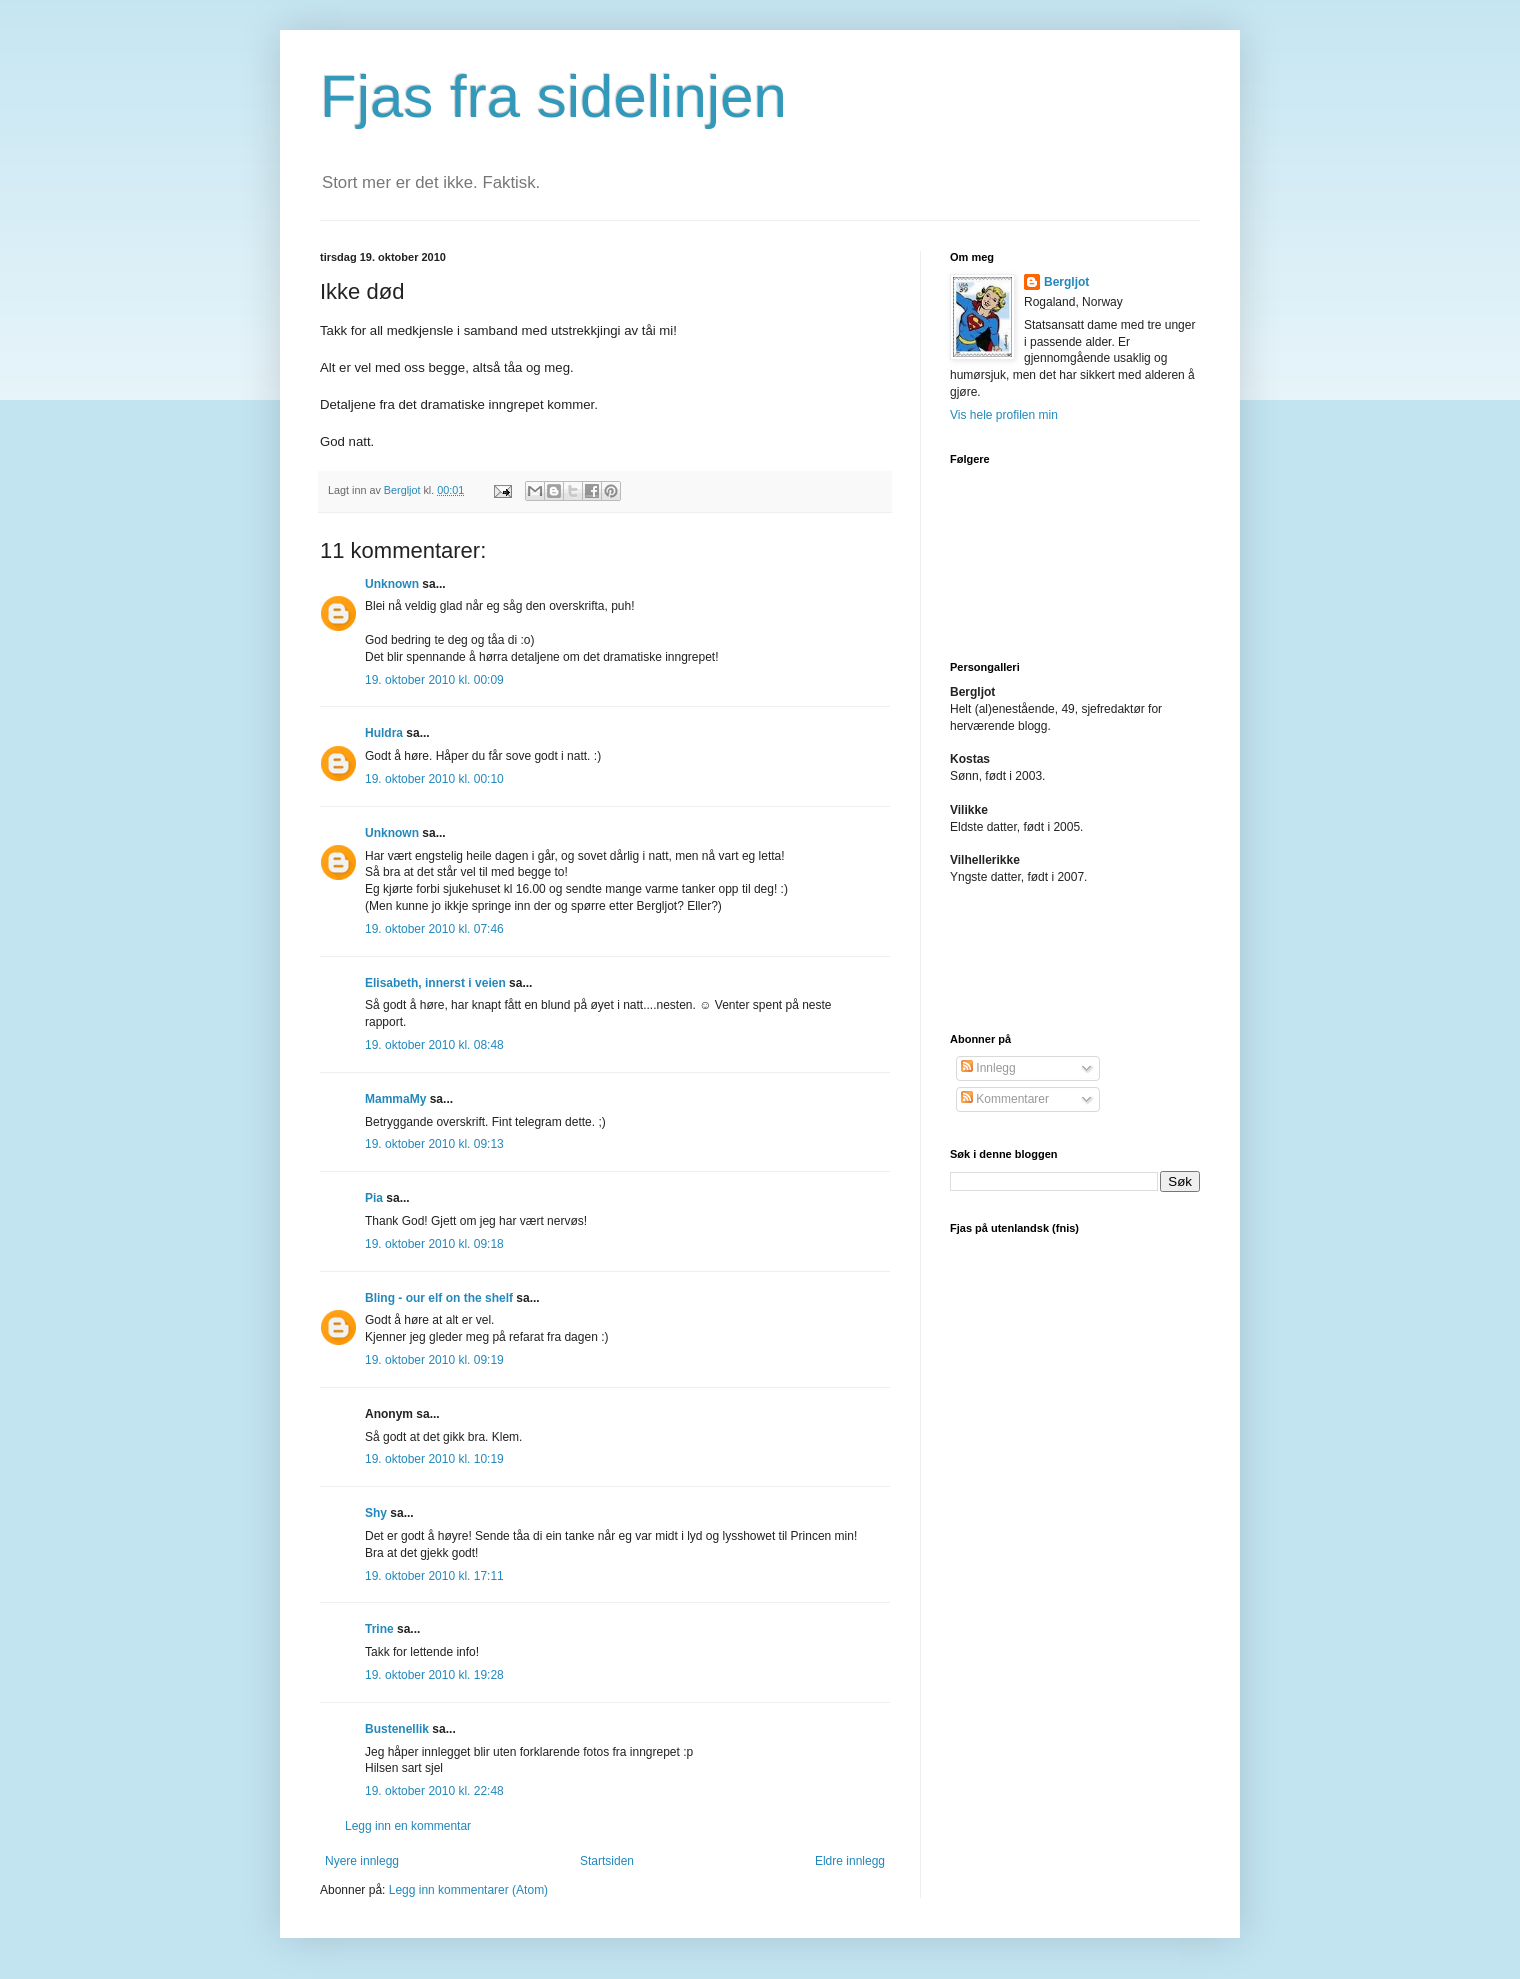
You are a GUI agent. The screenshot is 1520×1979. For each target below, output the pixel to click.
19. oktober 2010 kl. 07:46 (434, 929)
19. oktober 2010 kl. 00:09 (434, 680)
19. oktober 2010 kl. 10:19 (434, 1459)
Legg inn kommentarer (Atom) (468, 1890)
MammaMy (395, 1099)
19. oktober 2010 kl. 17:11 (434, 1576)
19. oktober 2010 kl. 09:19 (434, 1360)
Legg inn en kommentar (408, 1826)
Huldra (384, 733)
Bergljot (1066, 282)
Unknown (392, 584)
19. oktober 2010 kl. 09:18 (434, 1244)
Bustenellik (397, 1729)
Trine (379, 1629)
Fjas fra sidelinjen (553, 96)
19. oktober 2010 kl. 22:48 (434, 1791)
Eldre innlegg (850, 1861)
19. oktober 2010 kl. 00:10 (434, 779)
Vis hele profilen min (1004, 415)
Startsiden (607, 1861)
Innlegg (988, 1068)
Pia (374, 1198)
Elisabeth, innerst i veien (435, 983)
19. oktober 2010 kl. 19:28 (434, 1675)
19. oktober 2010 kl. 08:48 (434, 1045)
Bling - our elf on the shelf (439, 1298)
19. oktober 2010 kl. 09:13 (434, 1144)
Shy (376, 1513)
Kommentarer (1005, 1099)
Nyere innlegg (362, 1861)
